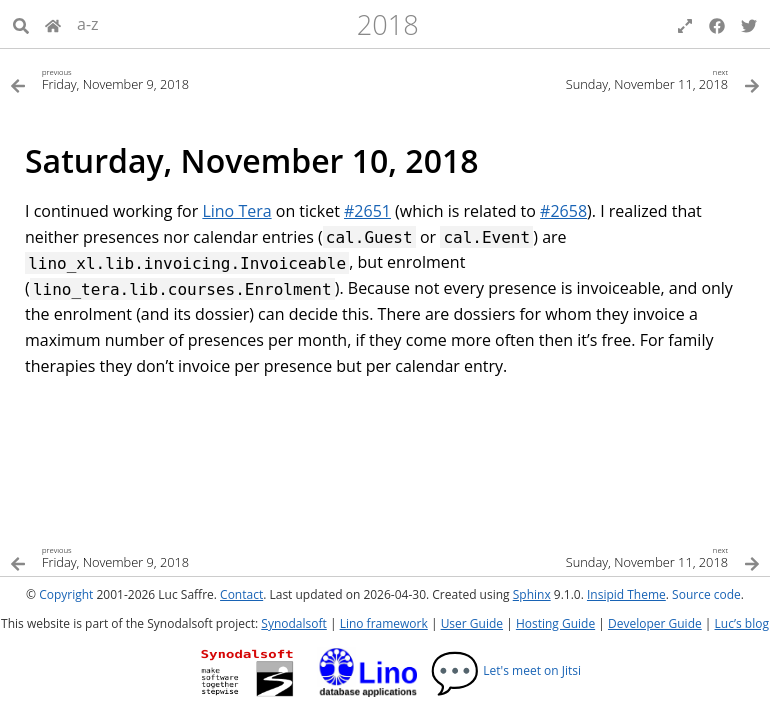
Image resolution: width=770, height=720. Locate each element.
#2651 (367, 211)
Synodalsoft (293, 623)
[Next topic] (572, 78)
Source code (706, 594)
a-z (88, 24)
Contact (241, 594)
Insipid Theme (626, 594)
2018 (388, 24)
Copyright (66, 594)
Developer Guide (655, 623)
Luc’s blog (742, 623)
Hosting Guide (555, 623)
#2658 (563, 211)
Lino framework (384, 623)
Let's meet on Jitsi (505, 670)
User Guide (472, 623)
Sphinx (532, 594)
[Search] (21, 24)
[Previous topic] (197, 78)
